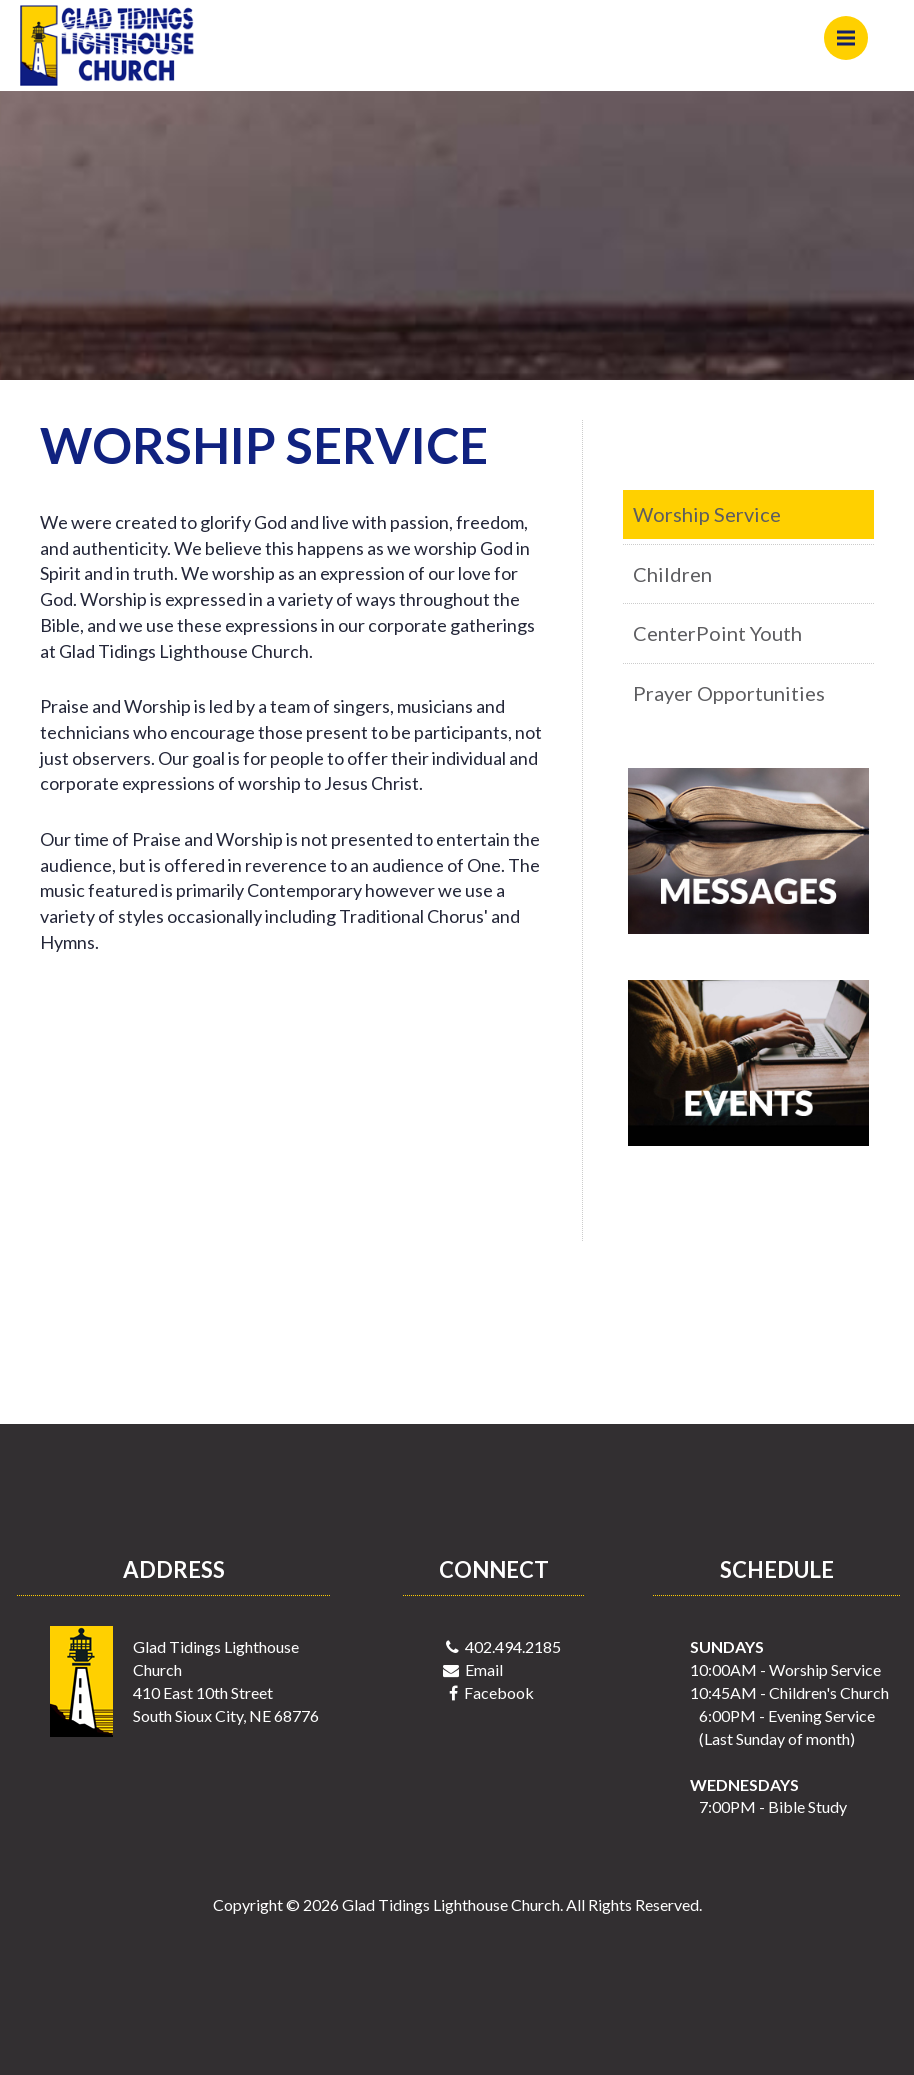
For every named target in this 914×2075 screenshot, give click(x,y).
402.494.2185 (513, 1646)
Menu (852, 28)
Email (484, 1669)
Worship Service (707, 514)
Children (672, 574)
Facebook (499, 1692)
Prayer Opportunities (729, 693)
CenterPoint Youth (717, 633)
